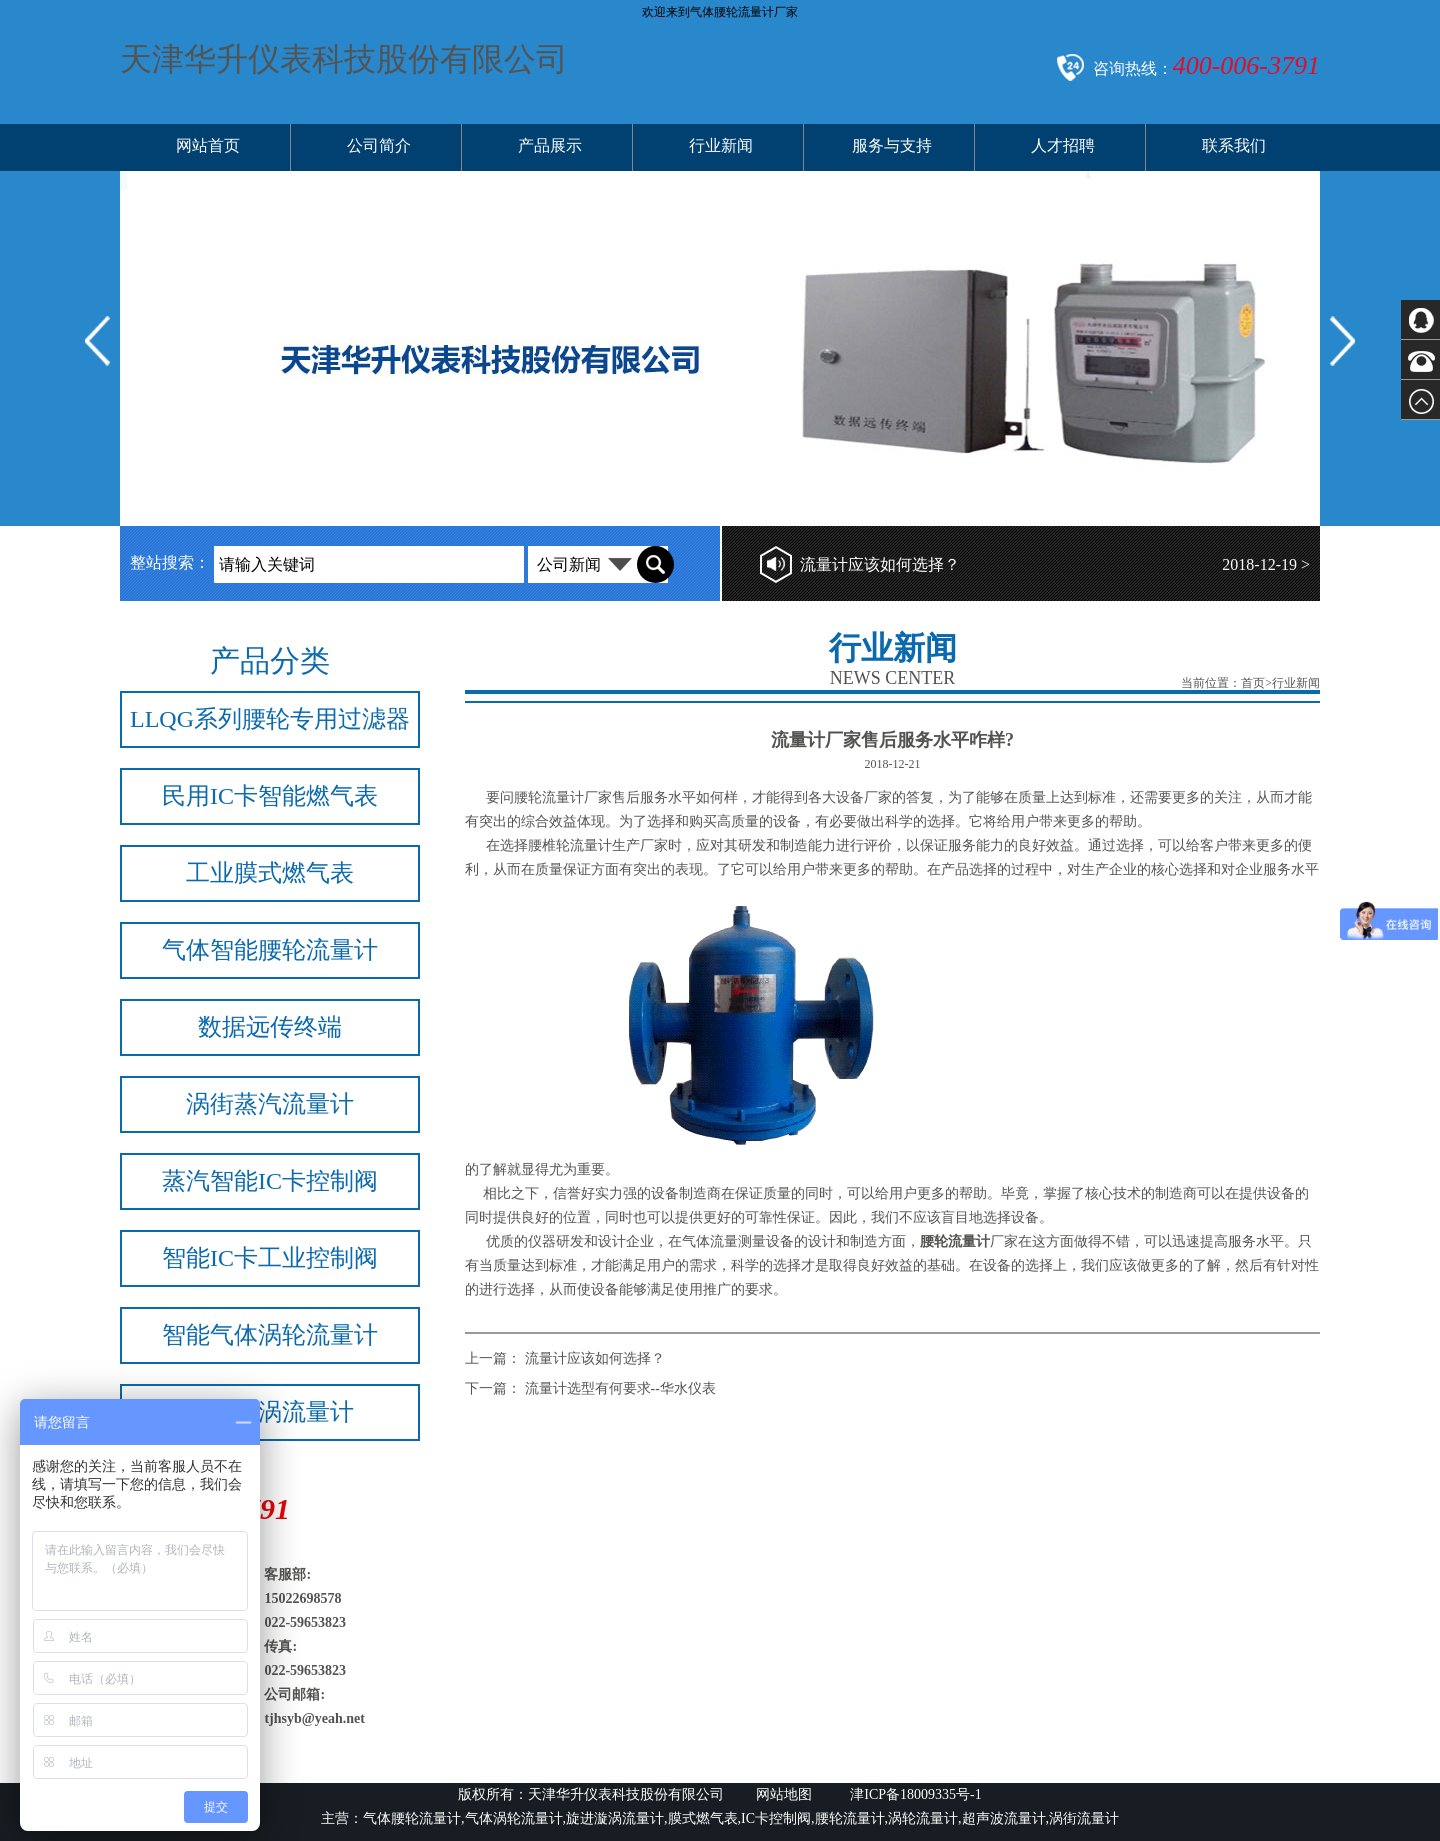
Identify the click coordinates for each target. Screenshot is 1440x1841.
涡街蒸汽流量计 (270, 1104)
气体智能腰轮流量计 (270, 950)
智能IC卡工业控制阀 (270, 1258)
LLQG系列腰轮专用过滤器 (270, 719)
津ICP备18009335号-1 (914, 1794)
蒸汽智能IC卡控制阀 (270, 1181)
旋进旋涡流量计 (270, 1412)
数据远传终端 (270, 1027)
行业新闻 (721, 145)
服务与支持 (892, 145)
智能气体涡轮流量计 (270, 1335)
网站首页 (208, 145)
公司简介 (379, 145)
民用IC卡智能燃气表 (270, 796)
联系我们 (1234, 145)
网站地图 (784, 1794)
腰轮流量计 (549, 797)
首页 (1253, 683)
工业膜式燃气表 (270, 873)
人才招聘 (1063, 145)
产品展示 (550, 145)
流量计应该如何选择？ (880, 564)
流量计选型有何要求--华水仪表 (620, 1388)
